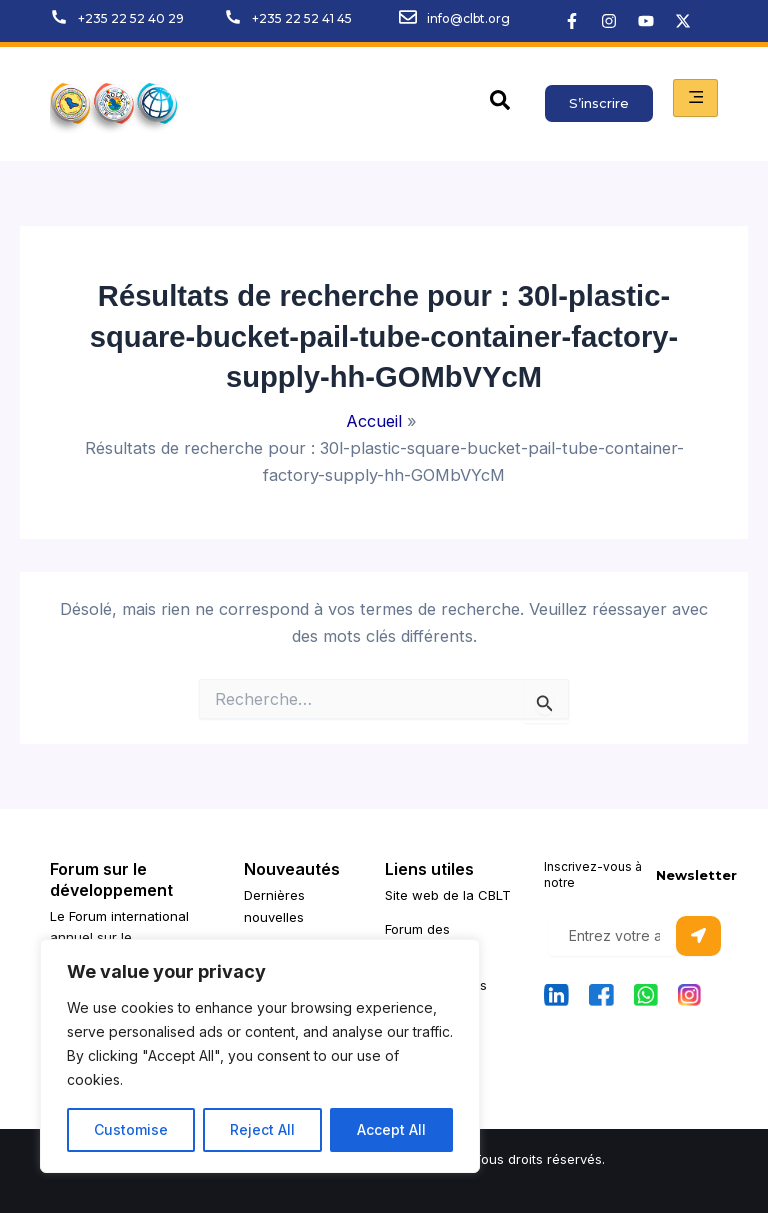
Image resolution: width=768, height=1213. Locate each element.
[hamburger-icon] (695, 98)
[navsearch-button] (500, 104)
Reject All (262, 1129)
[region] (260, 1056)
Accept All (391, 1129)
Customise (131, 1129)
